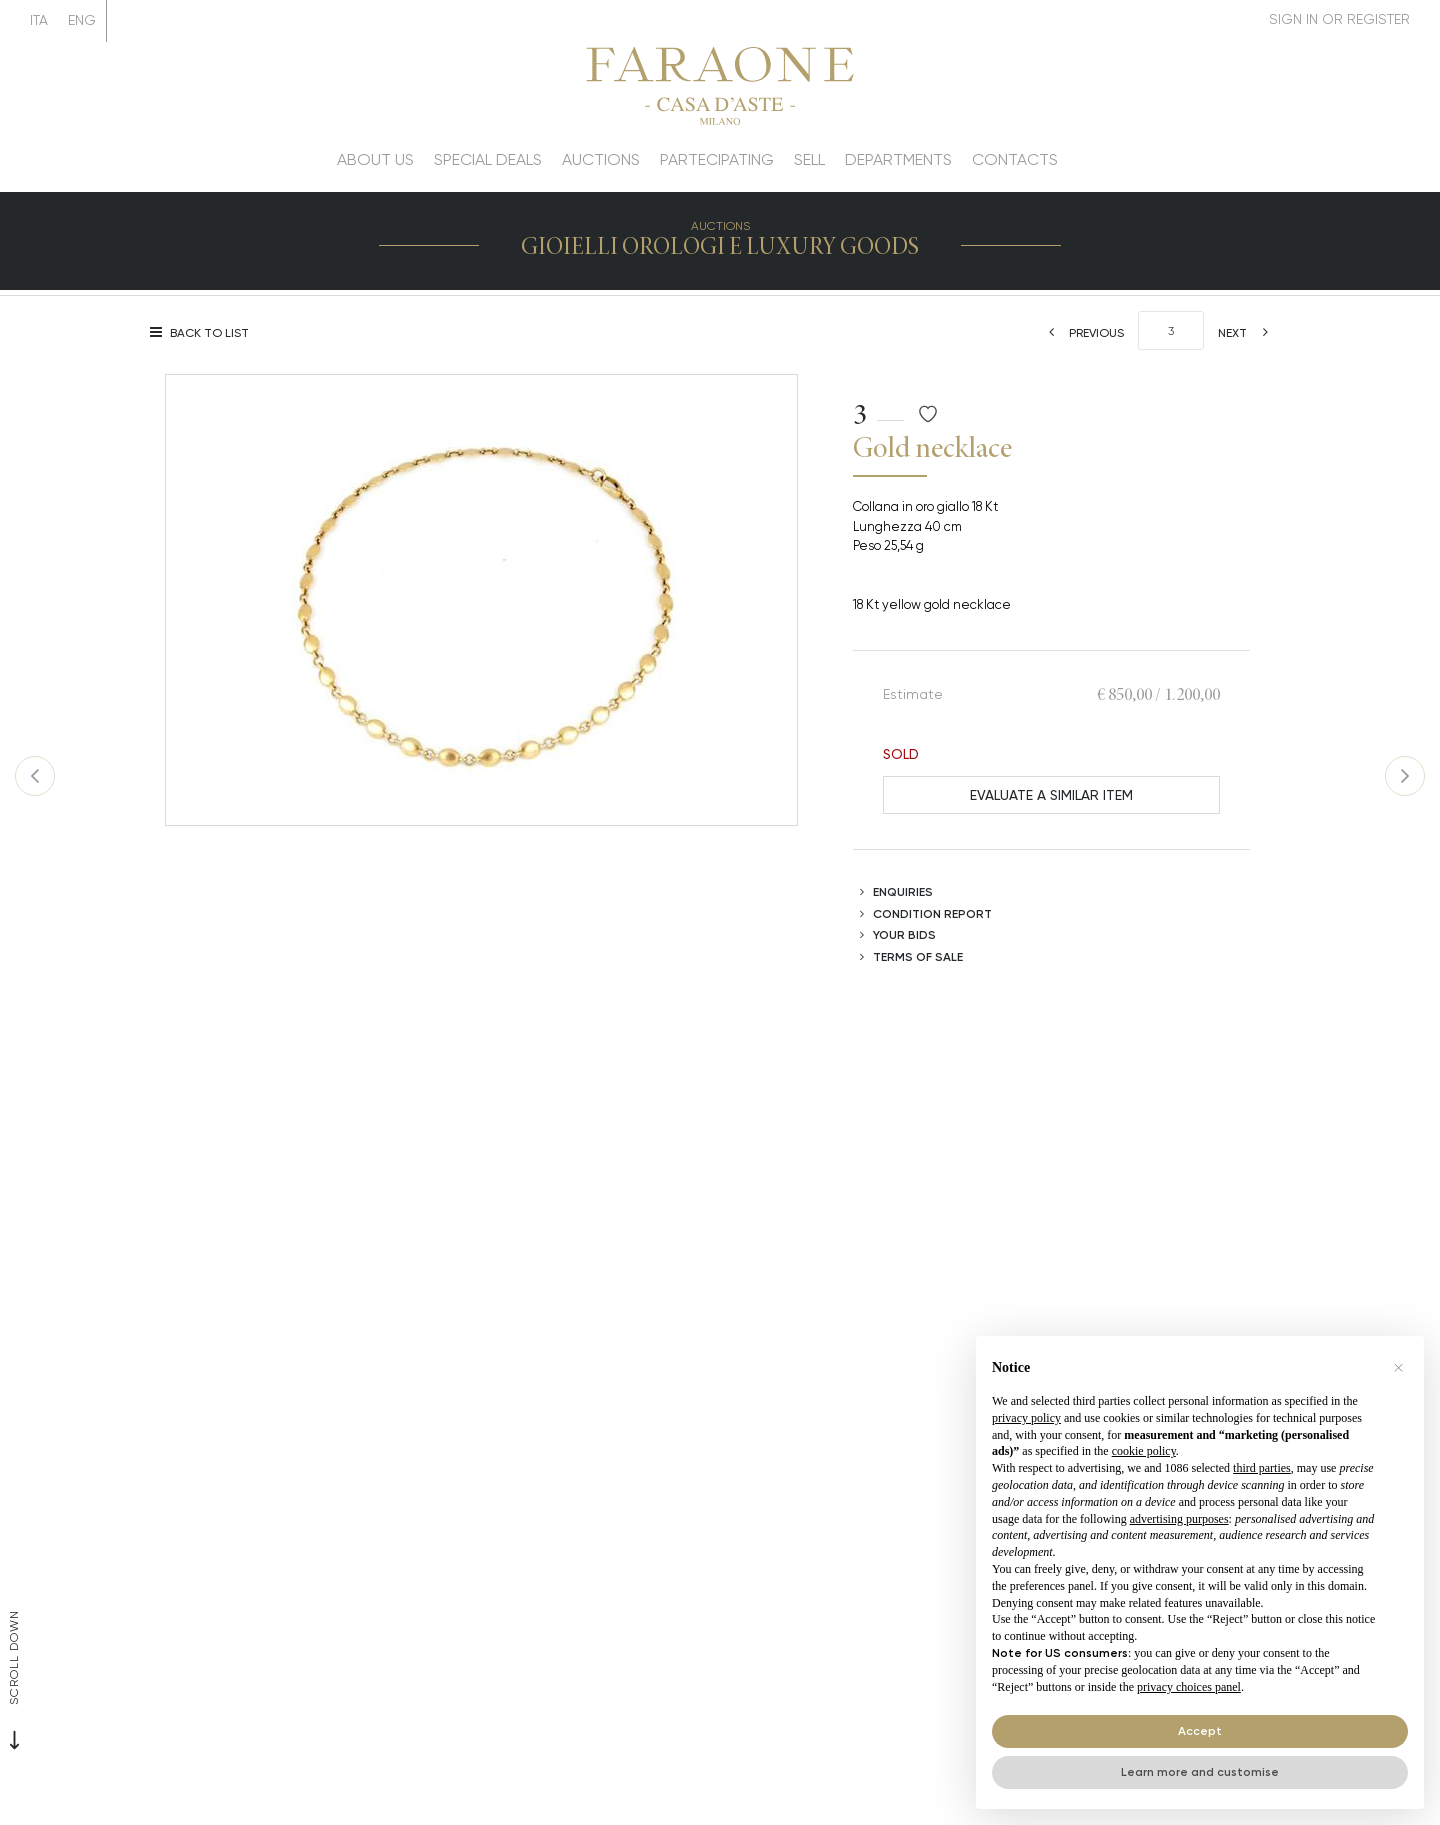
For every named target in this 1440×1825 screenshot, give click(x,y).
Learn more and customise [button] (1200, 1771)
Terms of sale (918, 956)
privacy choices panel (1189, 1687)
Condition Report (932, 913)
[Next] (1249, 333)
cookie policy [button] (1144, 1451)
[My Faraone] (1339, 19)
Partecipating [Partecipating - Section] (717, 159)
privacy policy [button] (1026, 1418)
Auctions (720, 225)
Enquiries (903, 891)
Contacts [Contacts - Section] (1015, 159)
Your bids (904, 934)
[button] (1398, 1368)
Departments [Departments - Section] (898, 159)
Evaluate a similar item (1051, 794)
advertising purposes (1179, 1519)
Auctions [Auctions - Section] (601, 159)
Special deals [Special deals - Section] (488, 159)
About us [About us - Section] (375, 159)
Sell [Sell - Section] (809, 159)
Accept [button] (1200, 1730)
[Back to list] (204, 333)
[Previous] (1080, 333)
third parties (1262, 1468)
